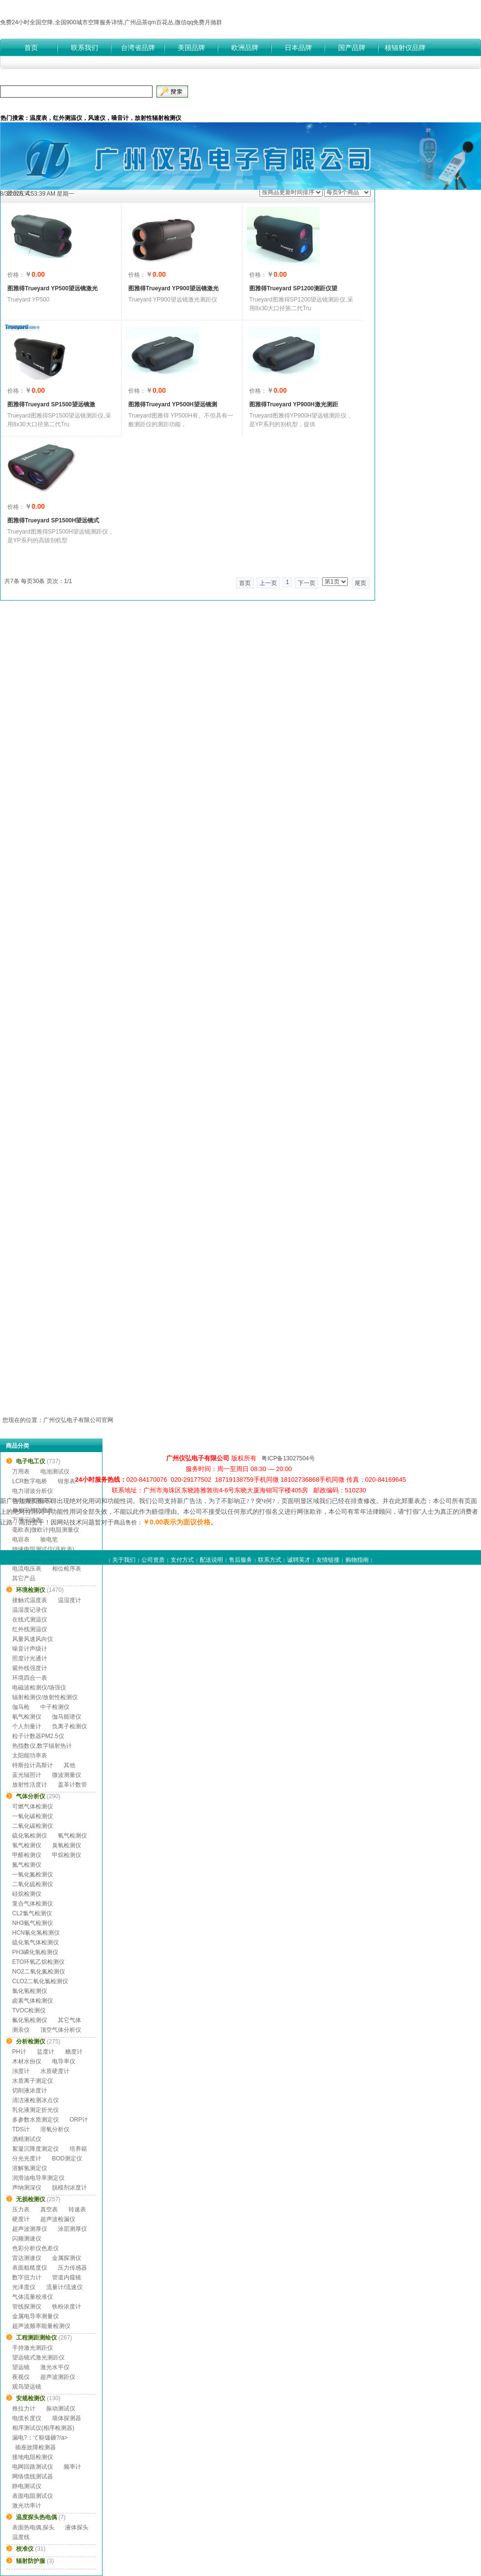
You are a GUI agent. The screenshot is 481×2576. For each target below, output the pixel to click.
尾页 (360, 583)
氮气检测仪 (26, 1864)
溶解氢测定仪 (29, 2168)
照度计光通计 (29, 1658)
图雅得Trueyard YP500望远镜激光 (52, 288)
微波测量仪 (66, 1775)
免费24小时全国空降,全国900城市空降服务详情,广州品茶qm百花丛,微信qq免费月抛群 (111, 22)
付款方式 (75, 105)
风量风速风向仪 (32, 1639)
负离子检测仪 (69, 1726)
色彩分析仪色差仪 (35, 2248)
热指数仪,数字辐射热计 (42, 1745)
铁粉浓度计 (66, 2306)
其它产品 (23, 1578)
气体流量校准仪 (32, 2296)
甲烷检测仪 (66, 1855)
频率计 (72, 2466)
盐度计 (45, 2051)
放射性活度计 (29, 1784)
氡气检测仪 (26, 1716)
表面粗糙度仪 (29, 2267)
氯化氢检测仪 (29, 1991)
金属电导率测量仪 (35, 2316)
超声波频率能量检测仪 (41, 2326)
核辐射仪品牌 (405, 47)
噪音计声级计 (29, 1648)
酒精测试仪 (26, 2139)
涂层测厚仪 (72, 2228)
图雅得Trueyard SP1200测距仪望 (293, 288)
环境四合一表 (29, 1677)
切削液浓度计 (29, 2090)
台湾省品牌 (138, 47)
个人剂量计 (26, 1726)
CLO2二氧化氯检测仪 (40, 1981)
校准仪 (25, 2548)
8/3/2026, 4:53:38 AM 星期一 (37, 193)
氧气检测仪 (72, 1835)
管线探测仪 (26, 2306)
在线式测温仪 (29, 1619)
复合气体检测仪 (32, 1903)
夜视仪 (21, 2377)
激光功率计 (26, 2505)
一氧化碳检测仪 (32, 1816)
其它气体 (69, 2020)
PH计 (19, 2051)
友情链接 (328, 1559)
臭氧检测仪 (66, 1845)
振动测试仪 (60, 2408)
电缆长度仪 (26, 2418)
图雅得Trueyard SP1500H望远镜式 (53, 520)
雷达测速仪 (26, 2258)
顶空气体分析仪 (60, 2029)
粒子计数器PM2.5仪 (38, 1736)
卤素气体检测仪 (32, 2000)
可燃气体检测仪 (32, 1806)
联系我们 (84, 47)
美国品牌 (191, 47)
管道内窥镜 (66, 2277)
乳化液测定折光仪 (35, 2110)
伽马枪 (21, 1707)
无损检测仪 (30, 2199)
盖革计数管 (72, 1784)
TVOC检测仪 (29, 2010)
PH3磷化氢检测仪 (35, 1952)
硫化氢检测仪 (29, 1835)
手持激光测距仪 (32, 2347)
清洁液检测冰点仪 (35, 2100)
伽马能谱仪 (66, 1716)
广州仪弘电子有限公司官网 (78, 1420)
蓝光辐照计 (26, 1775)
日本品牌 (298, 47)
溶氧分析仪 (54, 2129)
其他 (69, 1765)
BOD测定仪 (67, 2158)
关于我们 (124, 1559)
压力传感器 (72, 2267)
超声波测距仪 (57, 2377)
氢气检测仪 (26, 1845)
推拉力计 (23, 2408)
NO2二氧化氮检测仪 (38, 1971)
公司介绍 (44, 105)
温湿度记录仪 (29, 1609)
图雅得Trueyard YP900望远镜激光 (173, 288)
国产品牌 (351, 47)
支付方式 (182, 1559)
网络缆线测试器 (32, 2476)
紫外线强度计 (29, 1668)
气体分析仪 (30, 1796)
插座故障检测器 (35, 2447)
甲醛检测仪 (26, 1855)
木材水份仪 (26, 2061)
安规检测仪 (30, 2398)
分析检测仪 (30, 2041)
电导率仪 (63, 2061)
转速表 (77, 2209)
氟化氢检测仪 (29, 2020)
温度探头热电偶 (36, 2517)
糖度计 (74, 2051)
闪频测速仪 (26, 2238)
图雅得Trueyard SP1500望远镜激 (51, 404)
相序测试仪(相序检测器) (43, 2428)
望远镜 (21, 2367)
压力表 (21, 2209)
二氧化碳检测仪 (32, 1826)
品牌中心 (138, 105)
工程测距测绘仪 (36, 2337)
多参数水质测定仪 (35, 2119)
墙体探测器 (66, 2418)
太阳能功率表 (29, 1755)
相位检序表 (66, 1568)
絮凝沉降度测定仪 (35, 2148)
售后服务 (240, 1559)
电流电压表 (26, 1568)
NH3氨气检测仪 (32, 1923)
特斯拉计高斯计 (32, 1765)
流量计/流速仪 (64, 2287)
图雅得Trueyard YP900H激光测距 (293, 404)
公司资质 (169, 105)
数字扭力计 (26, 2277)
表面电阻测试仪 (32, 2495)
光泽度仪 (23, 2287)
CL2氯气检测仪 (32, 1913)
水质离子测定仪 (32, 2080)
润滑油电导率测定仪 (38, 2178)
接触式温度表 (29, 1600)
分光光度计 (26, 2158)
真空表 (49, 2209)
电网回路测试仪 (32, 2466)
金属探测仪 (66, 2258)
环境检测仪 (30, 1590)
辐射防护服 (30, 2561)
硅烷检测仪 (26, 1893)
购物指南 (357, 1559)
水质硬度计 (54, 2071)
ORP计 (78, 2119)
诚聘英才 (298, 1559)
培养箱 (78, 2148)
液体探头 (76, 2527)
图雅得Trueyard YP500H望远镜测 (172, 404)
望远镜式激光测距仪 (38, 2357)
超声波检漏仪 (57, 2219)
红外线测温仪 (29, 1629)
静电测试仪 (26, 2486)
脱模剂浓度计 (69, 2187)
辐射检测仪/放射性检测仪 (45, 1697)
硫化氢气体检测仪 (35, 1942)
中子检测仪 (54, 1707)
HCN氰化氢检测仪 (36, 1932)
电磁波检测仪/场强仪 (39, 1687)
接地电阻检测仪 (32, 2457)
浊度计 (21, 2071)
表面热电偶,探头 (33, 2527)
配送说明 (211, 1559)
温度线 (21, 2537)
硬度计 (21, 2219)
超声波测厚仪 (29, 2228)
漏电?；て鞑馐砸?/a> (40, 2437)
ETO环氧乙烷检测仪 (38, 1961)
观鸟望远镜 (26, 2386)
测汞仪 (21, 2029)
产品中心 (106, 105)
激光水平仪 (54, 2367)
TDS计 (21, 2129)
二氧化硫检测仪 (32, 1884)
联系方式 (269, 1559)
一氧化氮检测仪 (32, 1874)
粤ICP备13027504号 (287, 1458)
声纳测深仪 (26, 2187)
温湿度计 (69, 1600)
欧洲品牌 (244, 47)
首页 (31, 47)
